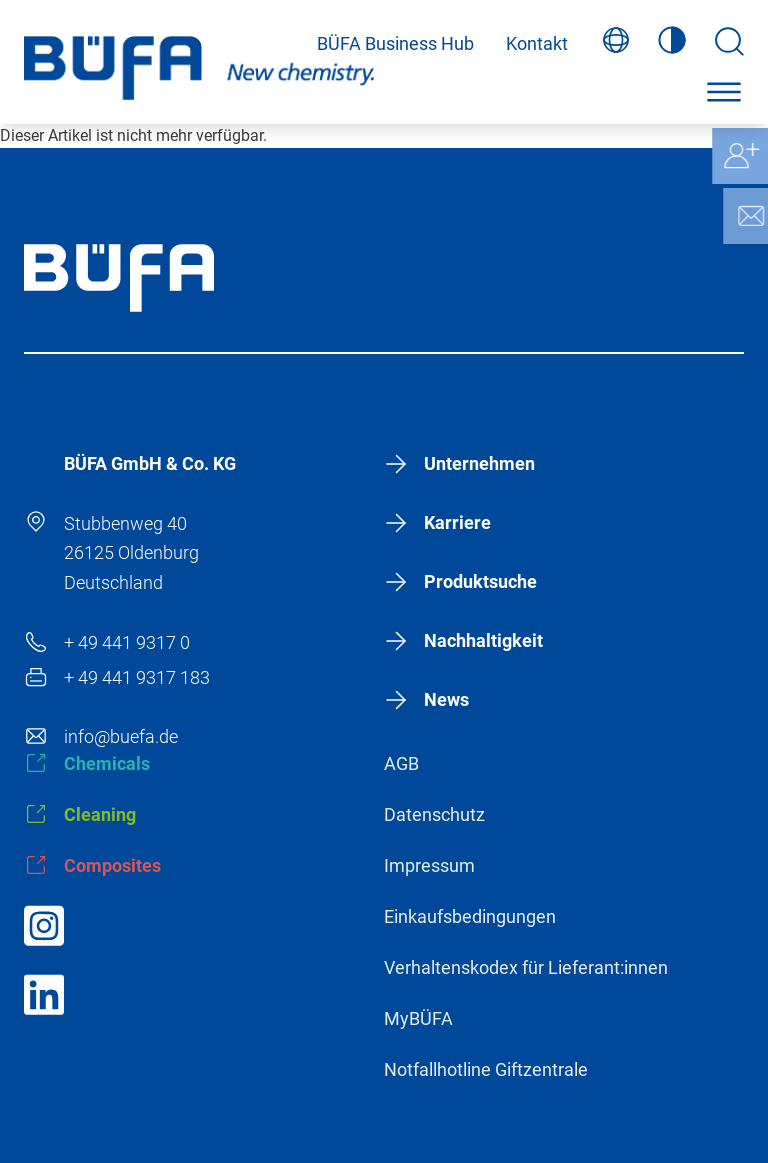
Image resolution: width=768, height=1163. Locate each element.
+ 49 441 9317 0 (127, 642)
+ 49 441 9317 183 (137, 677)
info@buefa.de (121, 736)
